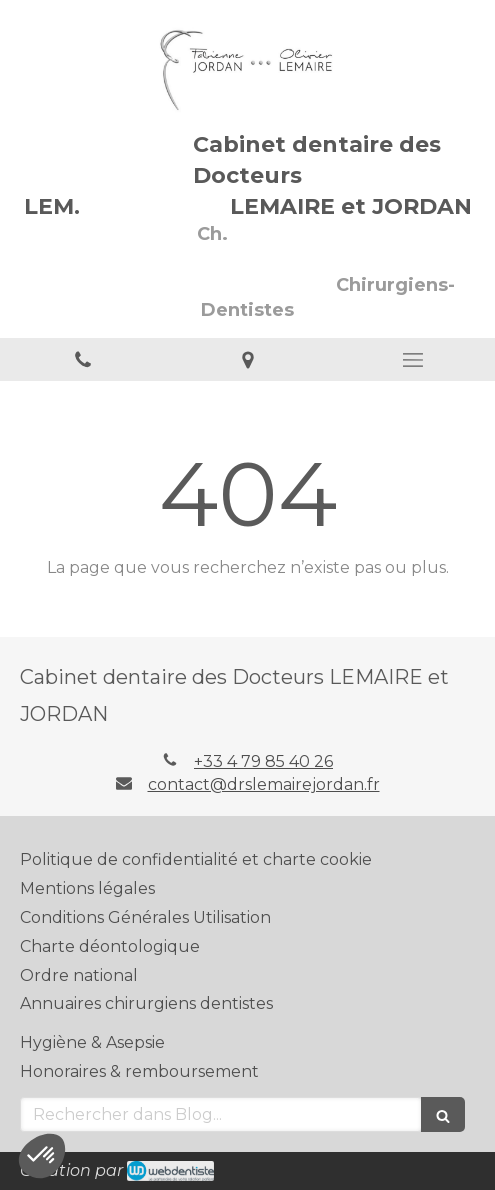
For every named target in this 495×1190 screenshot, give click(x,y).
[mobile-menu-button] (412, 360)
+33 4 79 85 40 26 (263, 761)
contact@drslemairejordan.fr (264, 784)
